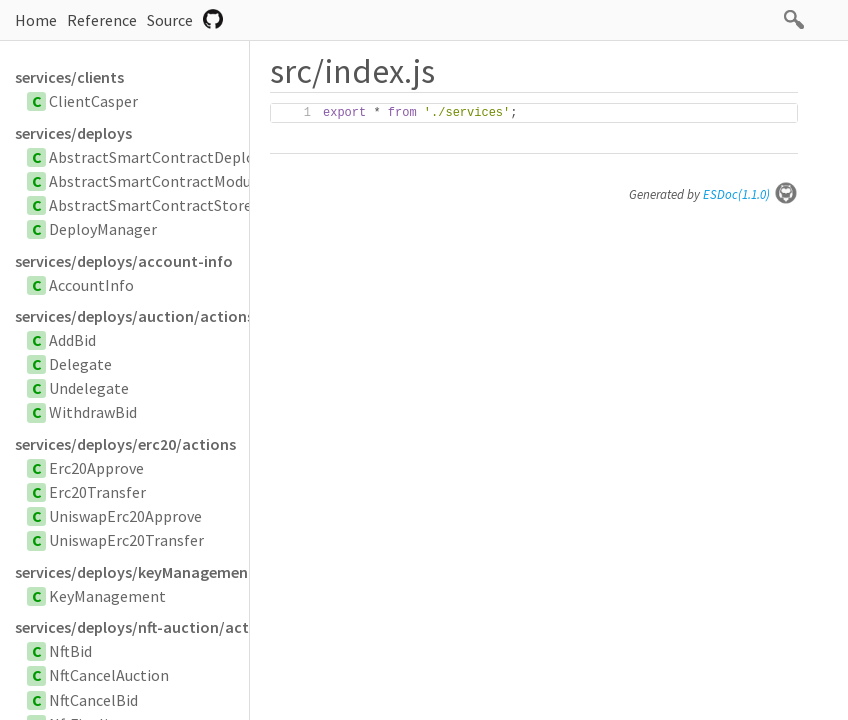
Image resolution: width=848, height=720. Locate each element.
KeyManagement (107, 596)
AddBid (72, 340)
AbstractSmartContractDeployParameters (196, 157)
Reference (102, 20)
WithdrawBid (93, 412)
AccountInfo (91, 285)
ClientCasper (93, 101)
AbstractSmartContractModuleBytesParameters (216, 181)
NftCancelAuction (109, 675)
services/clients (69, 77)
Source (170, 20)
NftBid (70, 651)
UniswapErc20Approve (125, 516)
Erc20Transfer (97, 492)
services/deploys (73, 133)
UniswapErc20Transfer (126, 540)
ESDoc (750, 194)
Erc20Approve (96, 468)
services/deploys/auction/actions (132, 316)
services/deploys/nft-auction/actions (132, 627)
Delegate (80, 364)
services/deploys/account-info (124, 261)
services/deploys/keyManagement (132, 572)
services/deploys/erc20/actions (125, 444)
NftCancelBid (93, 700)
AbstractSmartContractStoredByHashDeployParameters (245, 205)
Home (36, 20)
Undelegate (89, 388)
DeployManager (103, 229)
